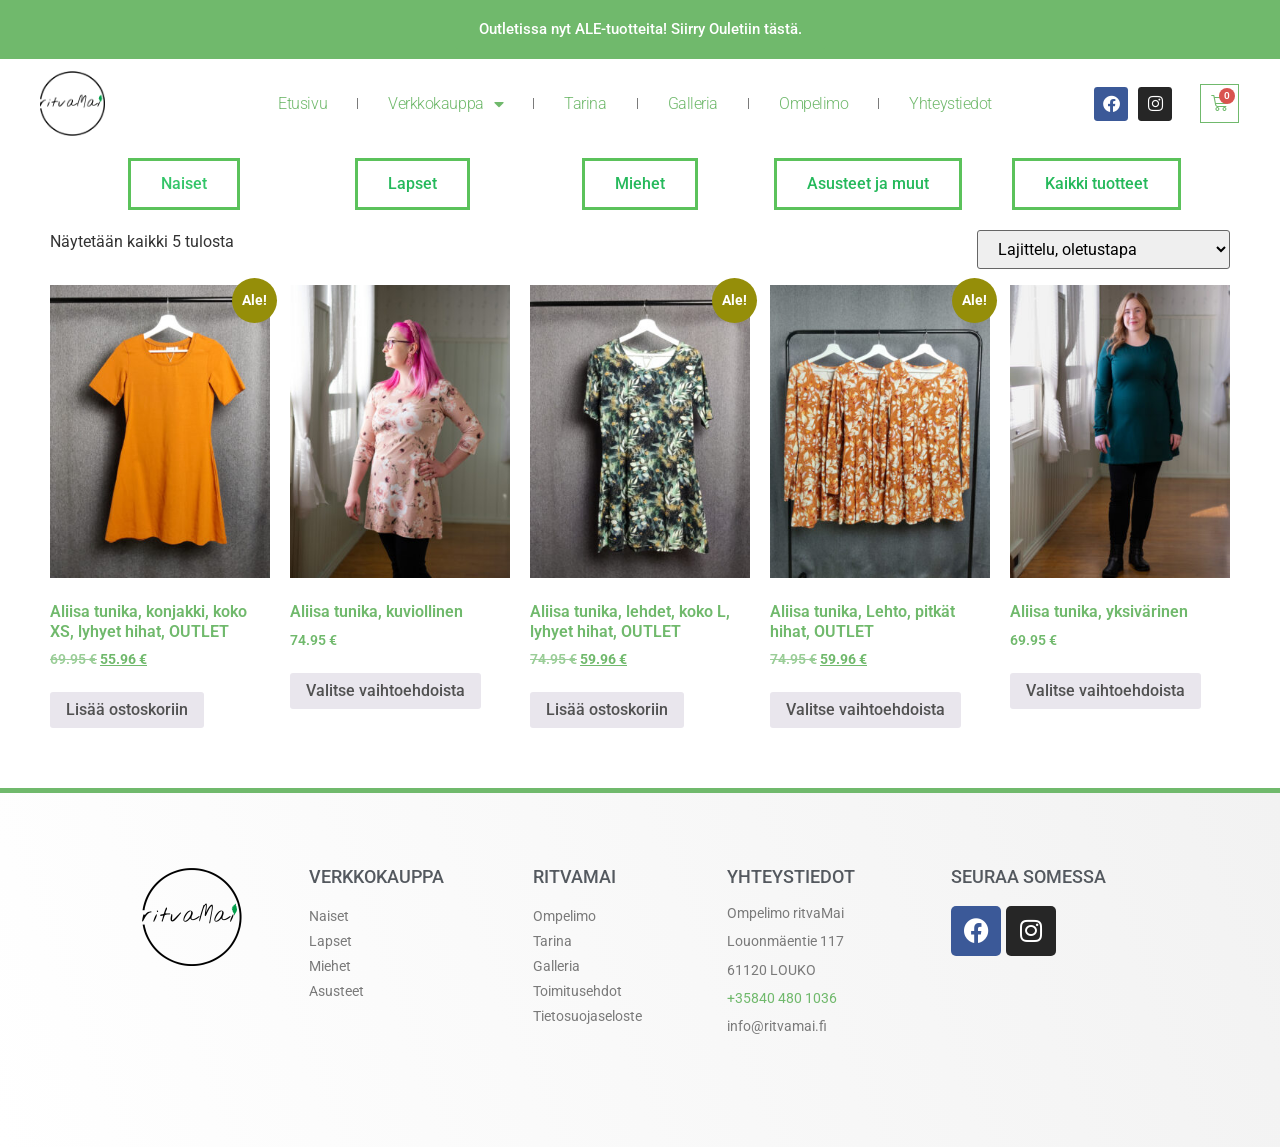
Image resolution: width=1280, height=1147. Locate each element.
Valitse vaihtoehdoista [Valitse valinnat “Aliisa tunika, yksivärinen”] (1105, 690)
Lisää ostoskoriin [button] (127, 709)
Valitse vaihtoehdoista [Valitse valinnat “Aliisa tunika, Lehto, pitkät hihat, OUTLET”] (865, 709)
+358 (782, 998)
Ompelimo (813, 103)
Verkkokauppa (445, 104)
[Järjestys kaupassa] (1103, 249)
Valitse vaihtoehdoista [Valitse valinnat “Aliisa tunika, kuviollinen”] (385, 690)
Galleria (693, 103)
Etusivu (302, 103)
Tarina (585, 103)
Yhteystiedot (950, 103)
